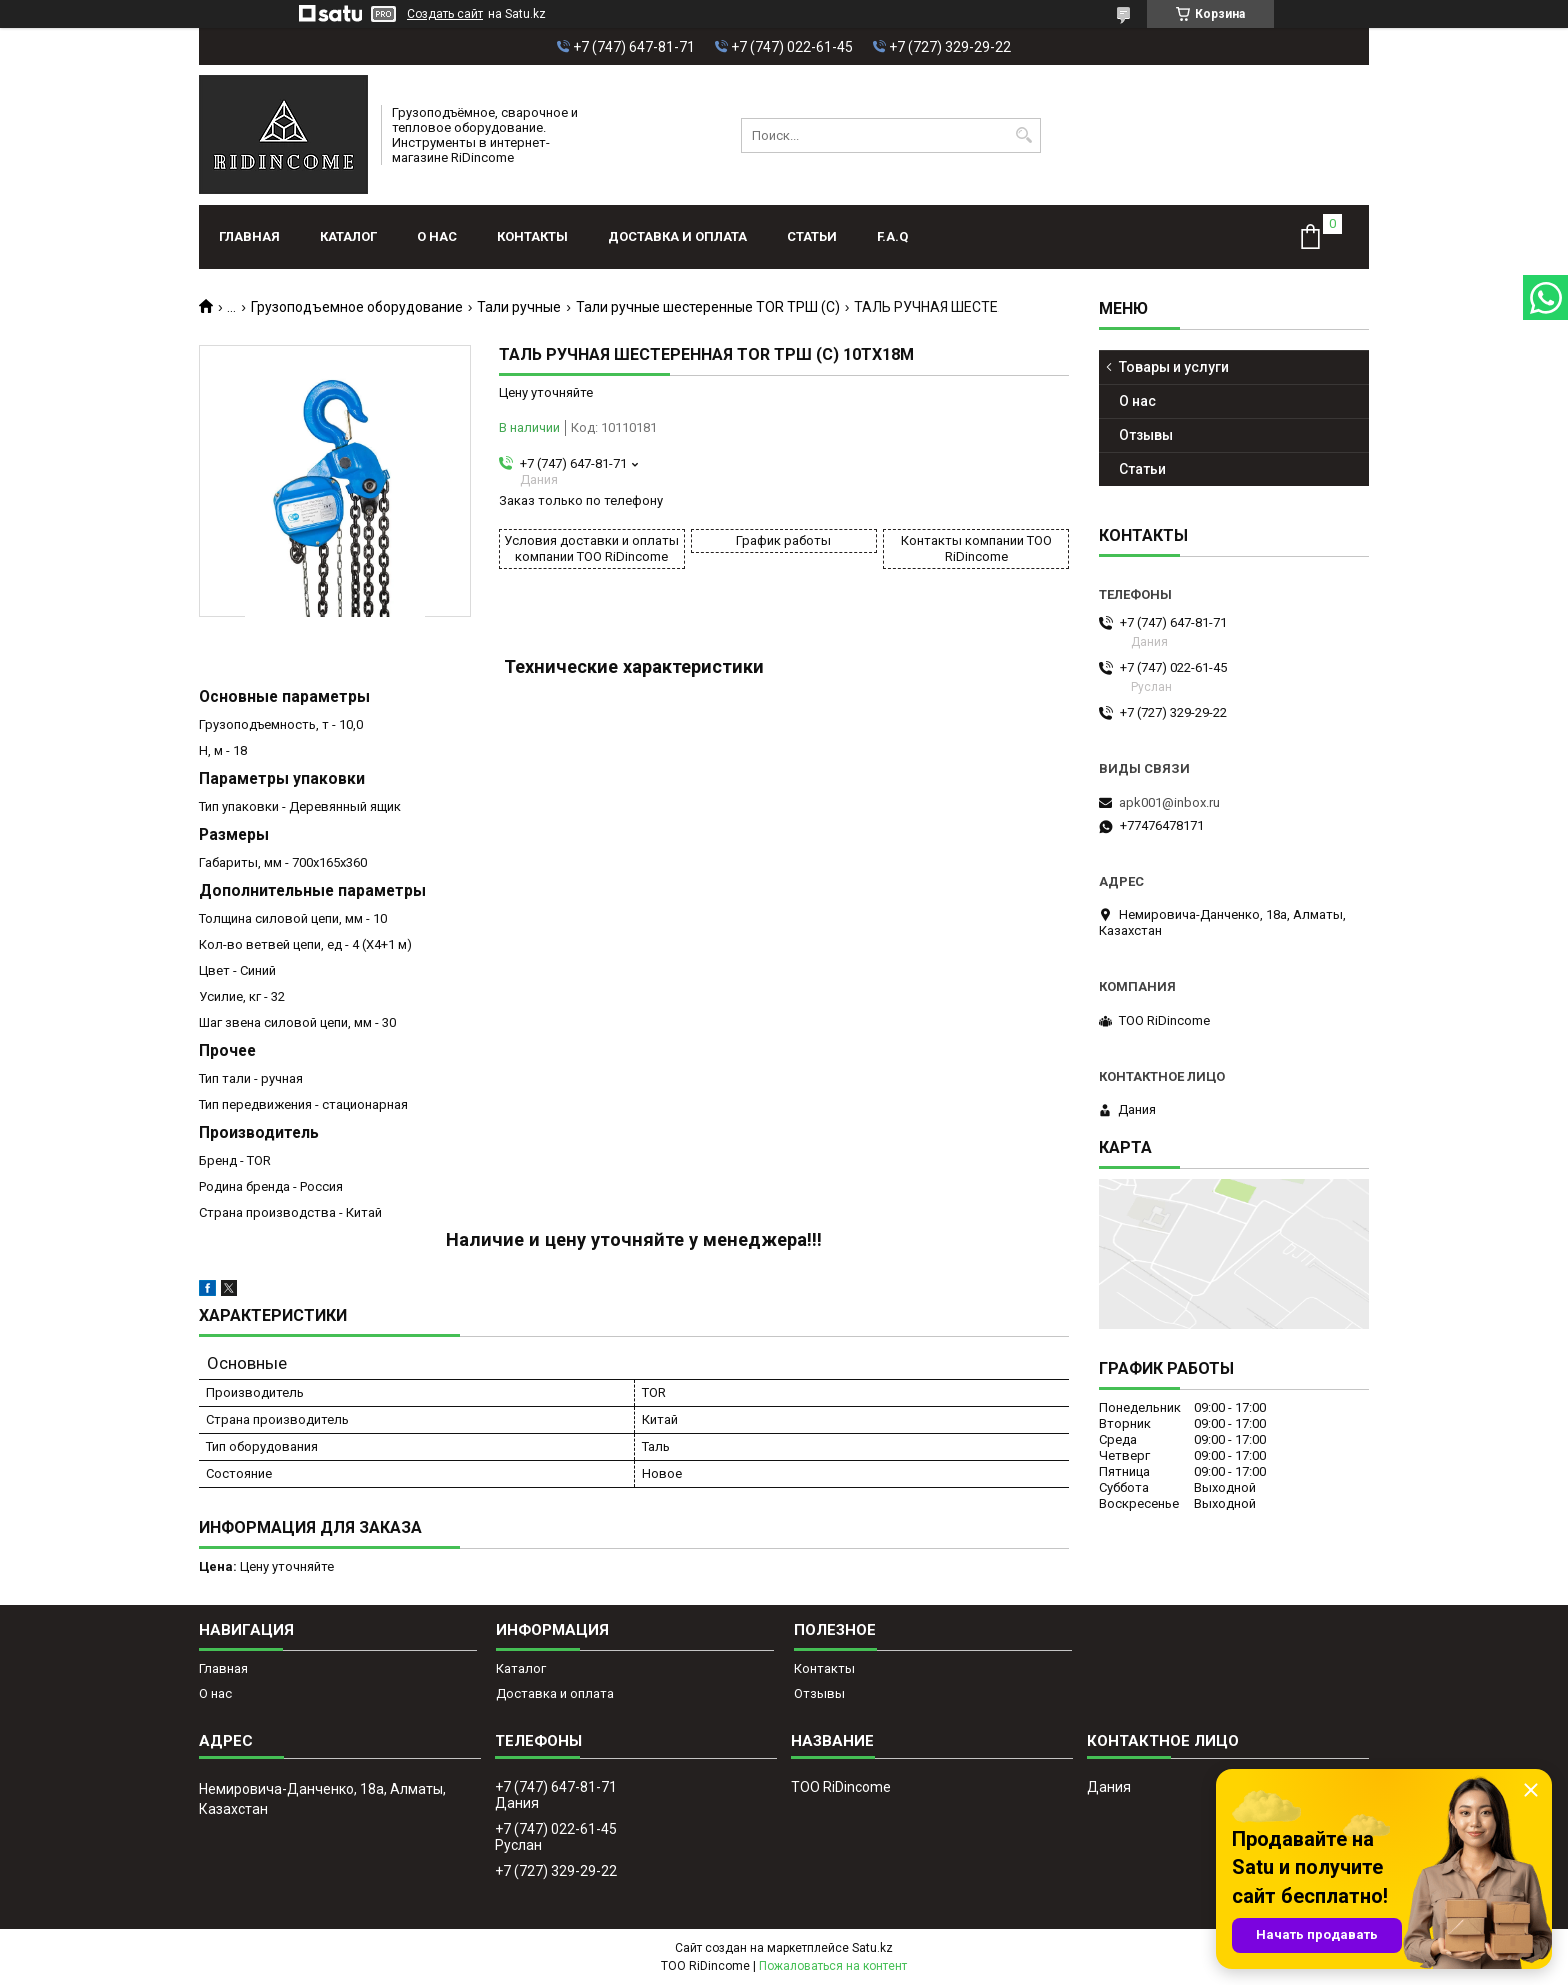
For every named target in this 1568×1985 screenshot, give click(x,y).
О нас (437, 236)
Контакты (532, 236)
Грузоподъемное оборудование (357, 307)
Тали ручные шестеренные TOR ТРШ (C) (708, 307)
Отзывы (1146, 435)
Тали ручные (519, 307)
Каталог (348, 236)
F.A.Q (892, 236)
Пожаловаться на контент (833, 1966)
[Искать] (1023, 135)
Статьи (812, 236)
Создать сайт (445, 14)
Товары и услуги (1174, 367)
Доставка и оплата (677, 236)
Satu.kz (872, 1948)
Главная (249, 236)
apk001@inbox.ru (1169, 802)
